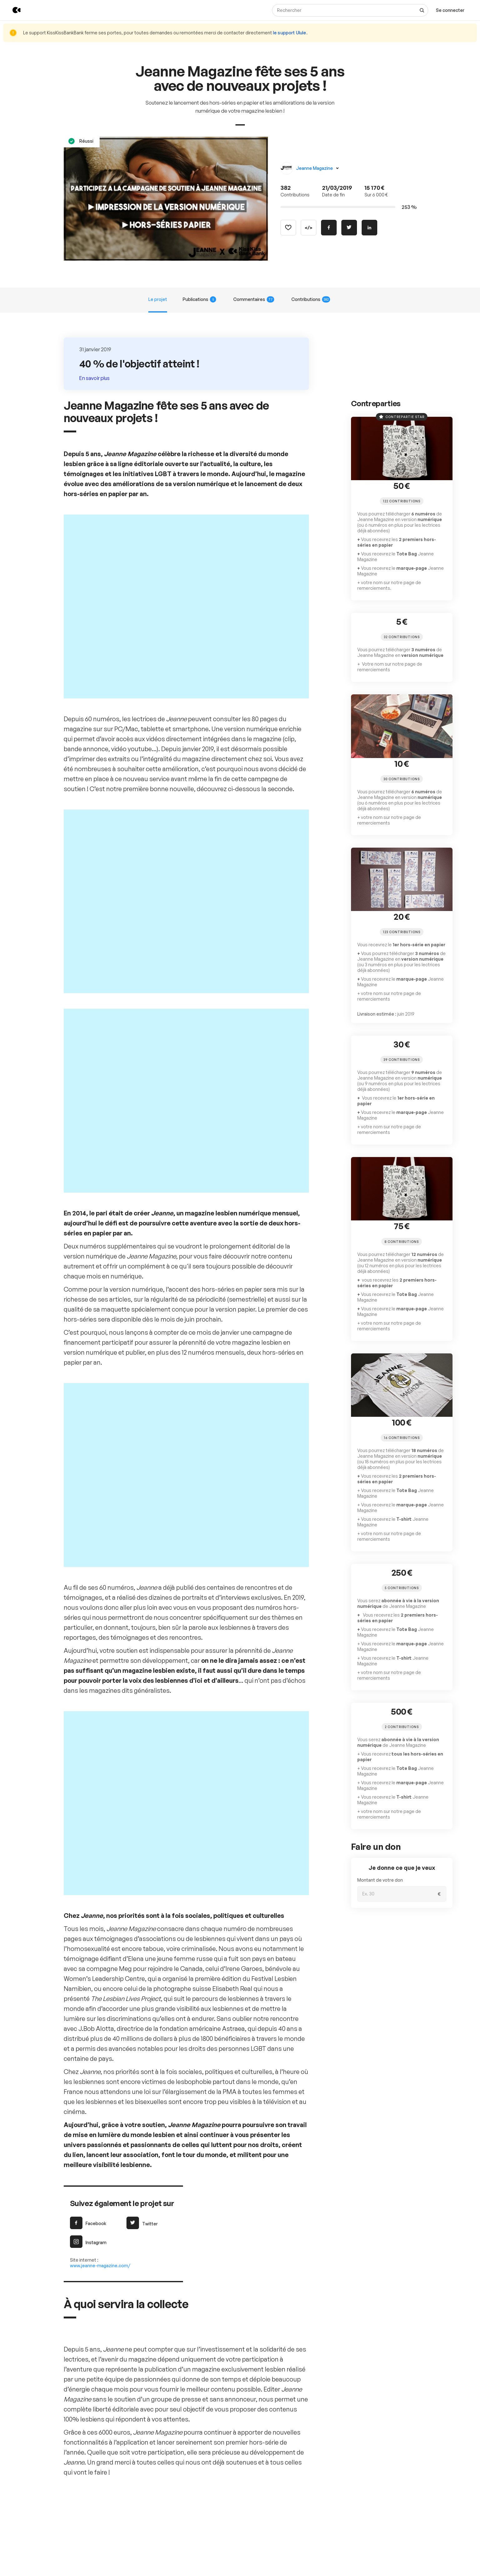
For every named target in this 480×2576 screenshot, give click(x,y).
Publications (202, 299)
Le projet (162, 299)
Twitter (140, 1586)
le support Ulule (267, 32)
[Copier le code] (308, 227)
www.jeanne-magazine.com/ (97, 1629)
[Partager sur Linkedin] (369, 227)
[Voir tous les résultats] (425, 10)
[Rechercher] (353, 10)
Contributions (306, 299)
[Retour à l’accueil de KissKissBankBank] (12, 10)
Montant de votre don (377, 1817)
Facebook (87, 1586)
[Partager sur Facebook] (329, 227)
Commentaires (253, 299)
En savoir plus (95, 378)
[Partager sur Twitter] (349, 227)
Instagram (87, 1605)
